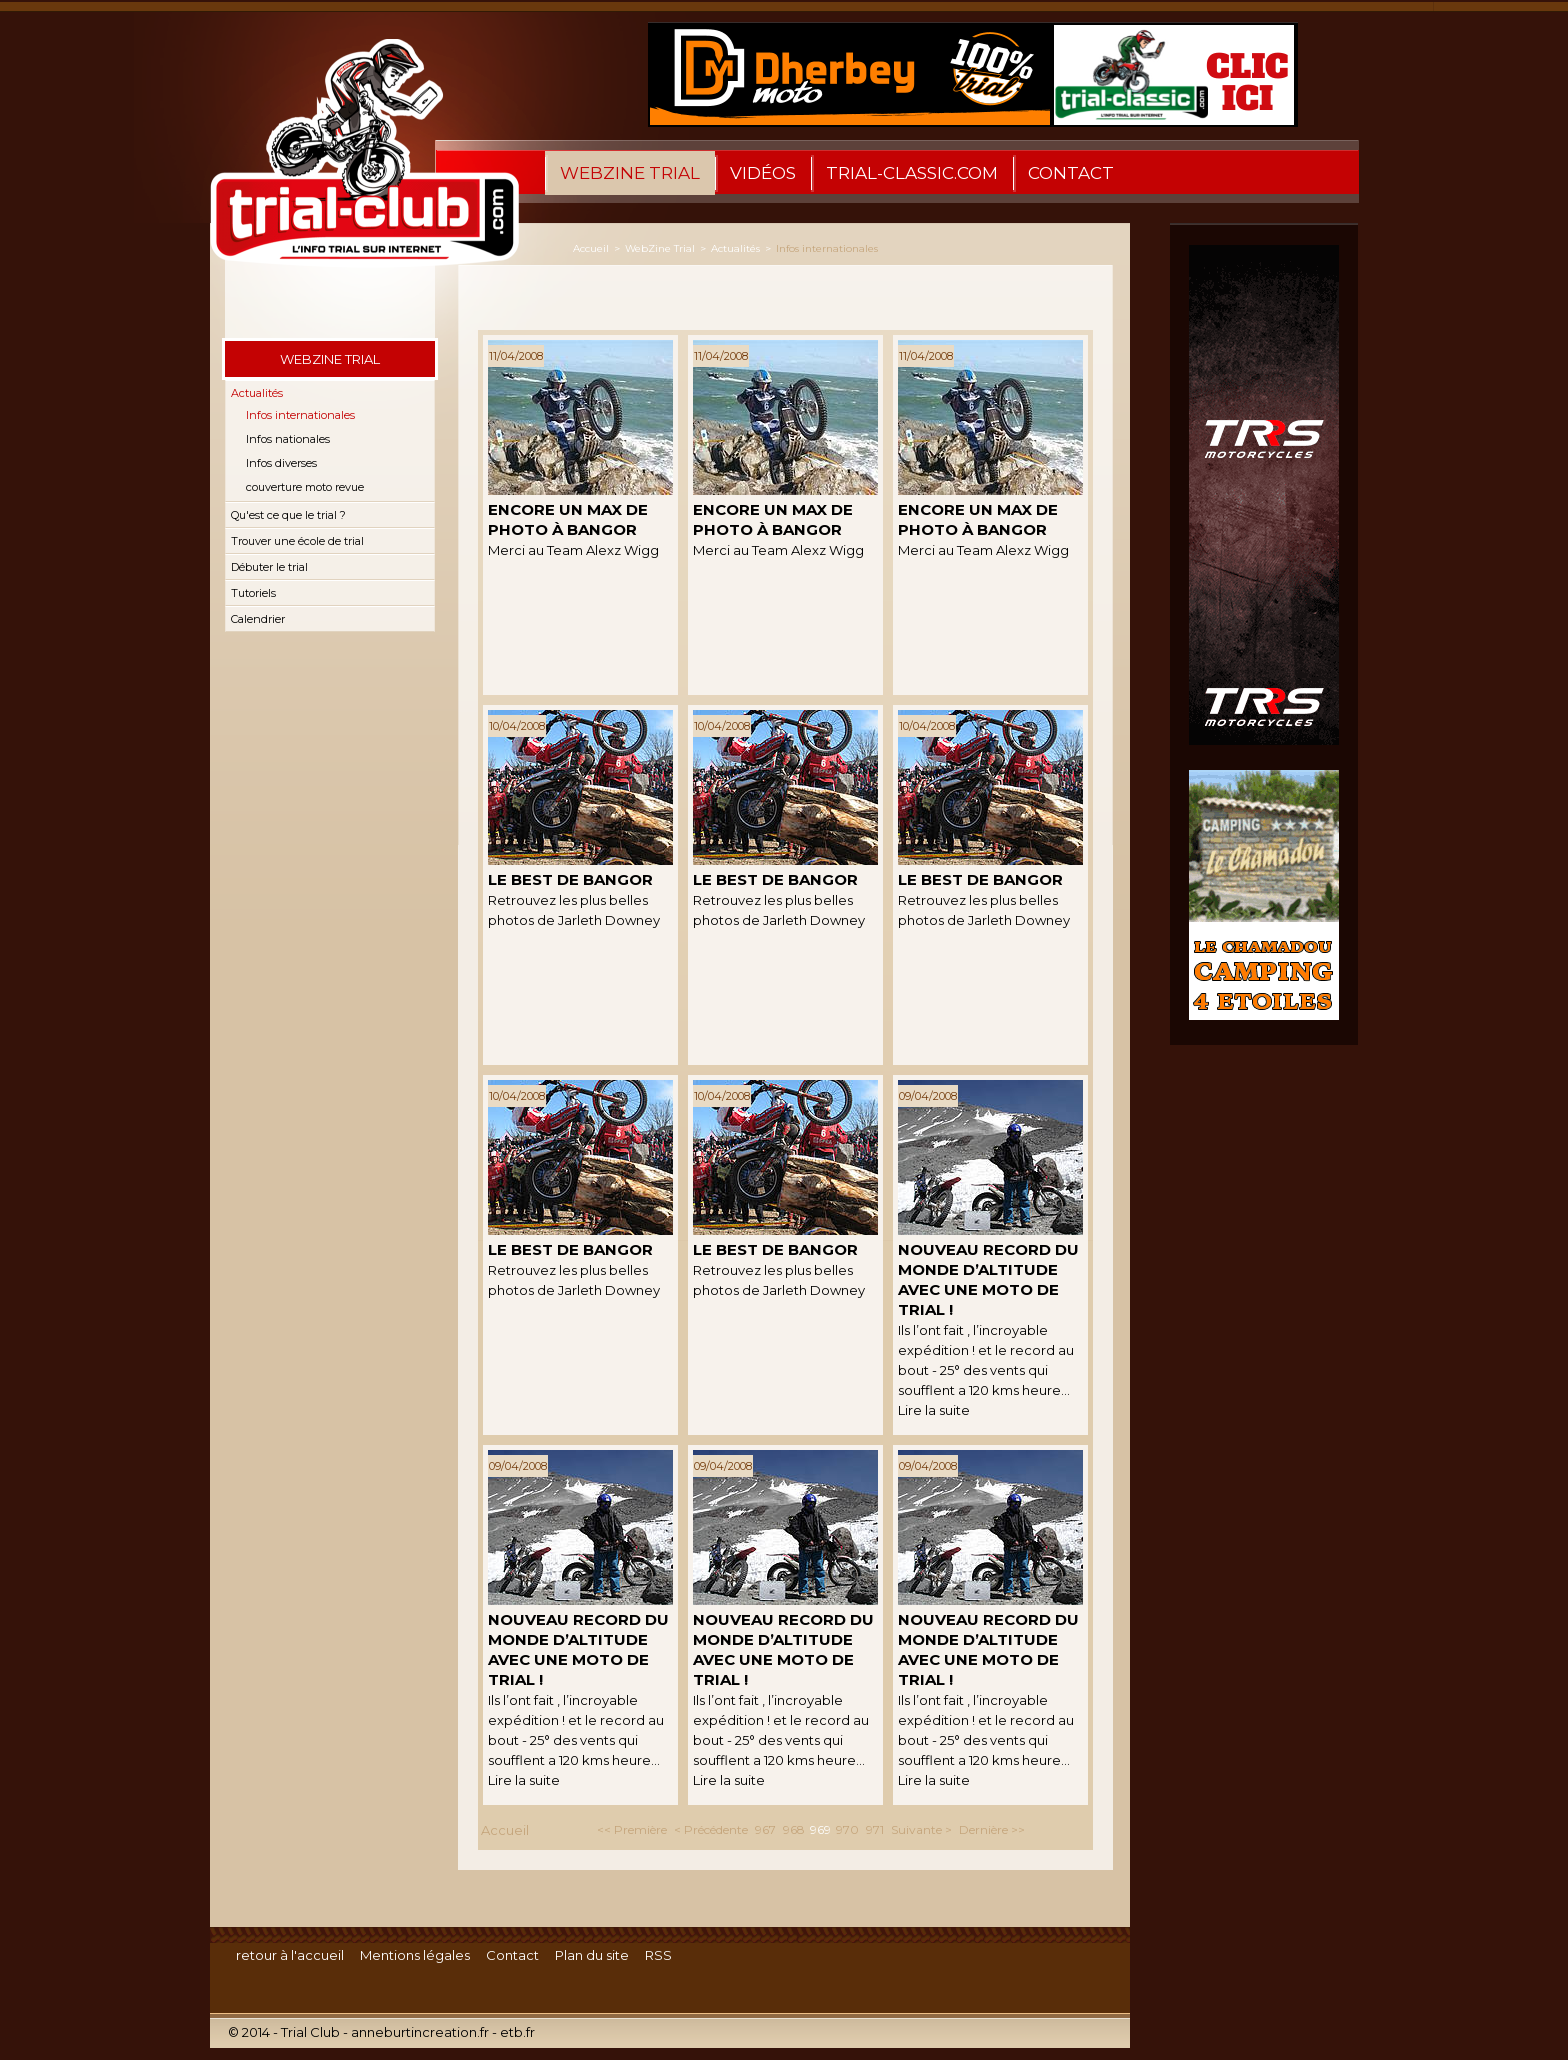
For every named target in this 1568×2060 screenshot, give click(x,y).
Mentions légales (415, 1955)
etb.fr (517, 2032)
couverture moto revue (305, 487)
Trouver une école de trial (297, 541)
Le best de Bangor (570, 879)
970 (847, 1829)
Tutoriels (253, 593)
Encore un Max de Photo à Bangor (568, 519)
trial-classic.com (912, 173)
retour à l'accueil (290, 1955)
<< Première (632, 1829)
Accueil (591, 248)
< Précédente (711, 1829)
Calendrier (258, 619)
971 (875, 1829)
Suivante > (921, 1829)
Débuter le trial (269, 567)
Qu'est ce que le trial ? (288, 515)
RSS (658, 1955)
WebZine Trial (630, 173)
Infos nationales (288, 439)
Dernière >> (992, 1829)
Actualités (257, 393)
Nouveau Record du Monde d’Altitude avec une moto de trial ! (988, 1279)
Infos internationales (300, 415)
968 (794, 1829)
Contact (1071, 173)
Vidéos (763, 173)
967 (765, 1829)
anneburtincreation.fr (420, 2032)
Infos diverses (281, 463)
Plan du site (592, 1955)
